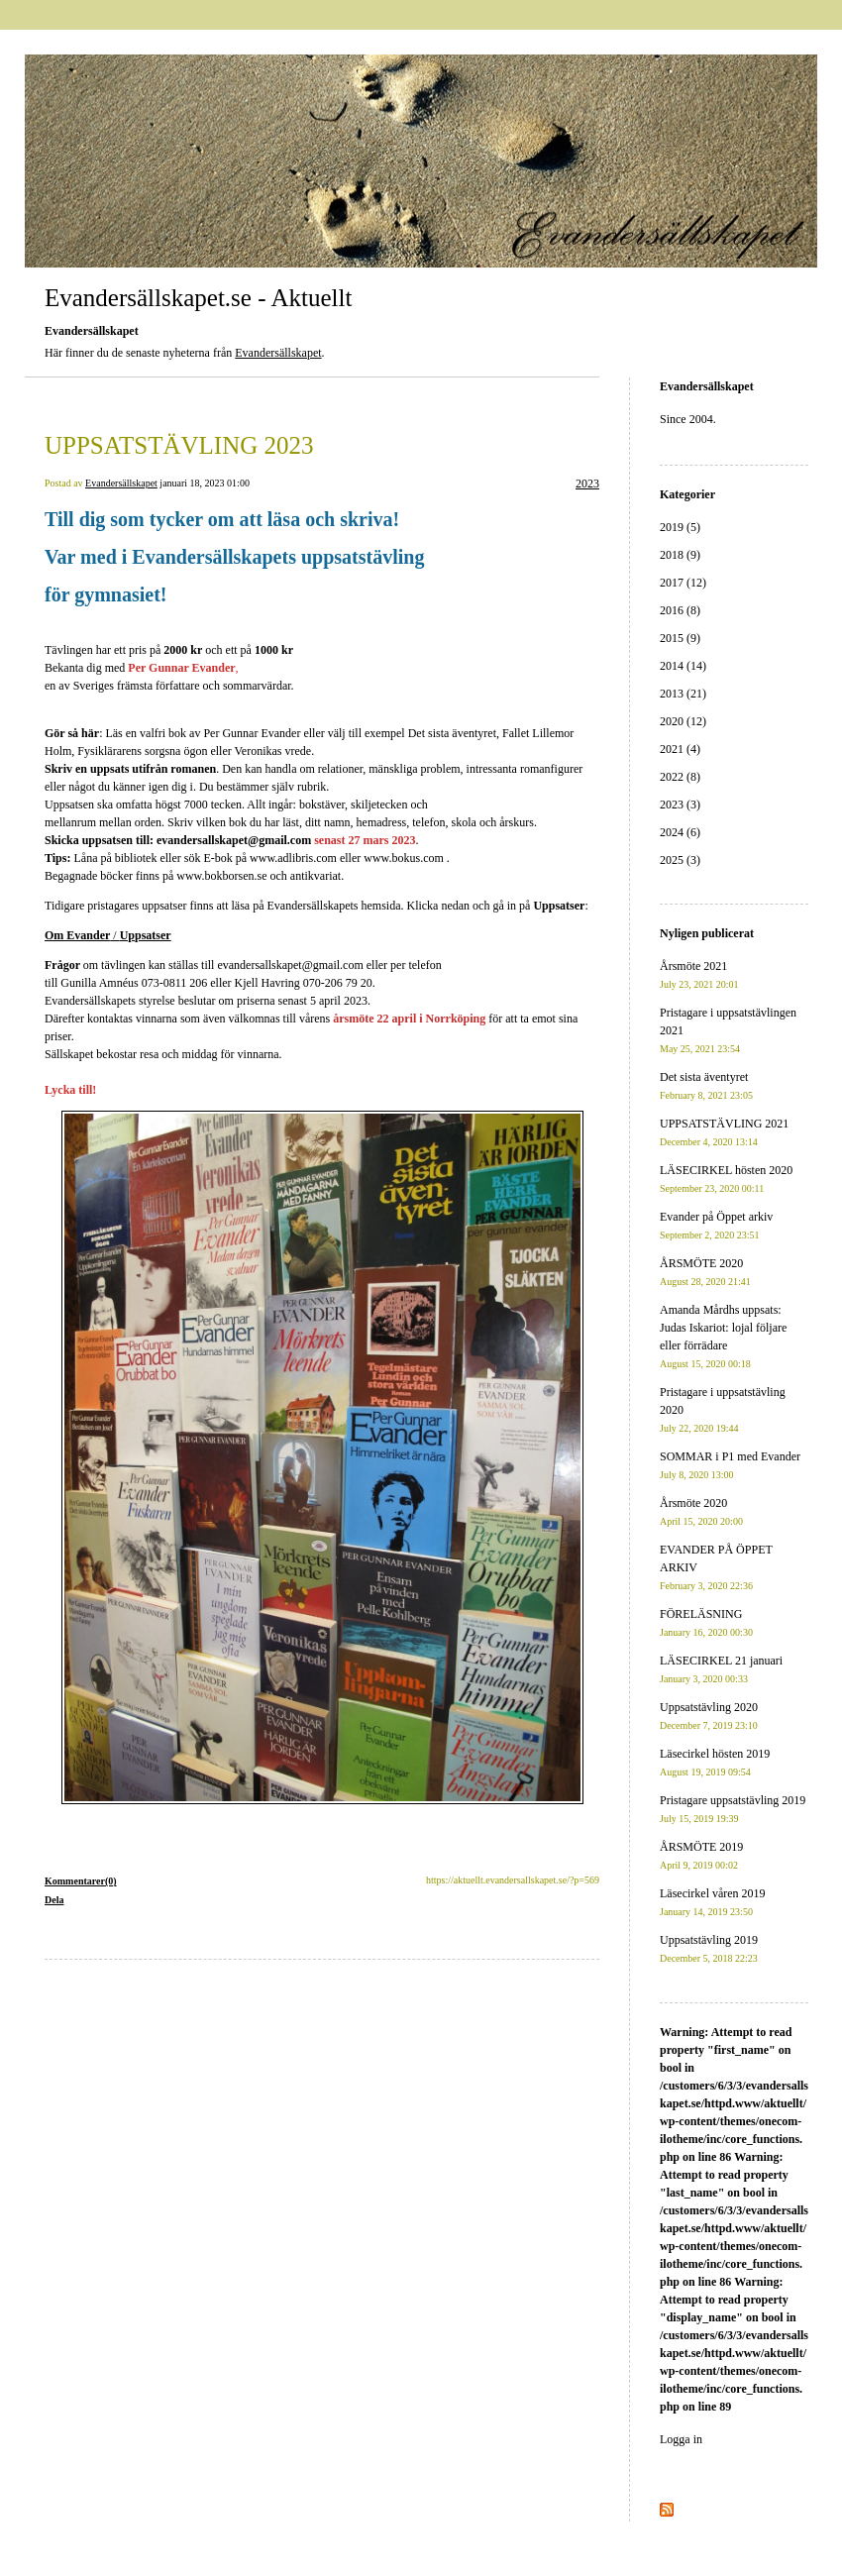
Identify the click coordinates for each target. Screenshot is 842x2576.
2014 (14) (683, 666)
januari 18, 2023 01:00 (204, 483)
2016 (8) (680, 610)
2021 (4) (680, 749)
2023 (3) (680, 804)
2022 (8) (680, 777)
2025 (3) (680, 860)
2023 (587, 483)
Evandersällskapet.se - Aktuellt (198, 297)
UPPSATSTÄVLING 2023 (179, 445)
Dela (54, 1899)
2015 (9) (680, 638)
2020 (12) (683, 721)
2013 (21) (683, 693)
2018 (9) (680, 555)
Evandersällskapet (278, 353)
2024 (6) (680, 832)
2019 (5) (680, 527)
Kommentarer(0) (81, 1881)
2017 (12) (683, 583)
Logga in (681, 2439)
